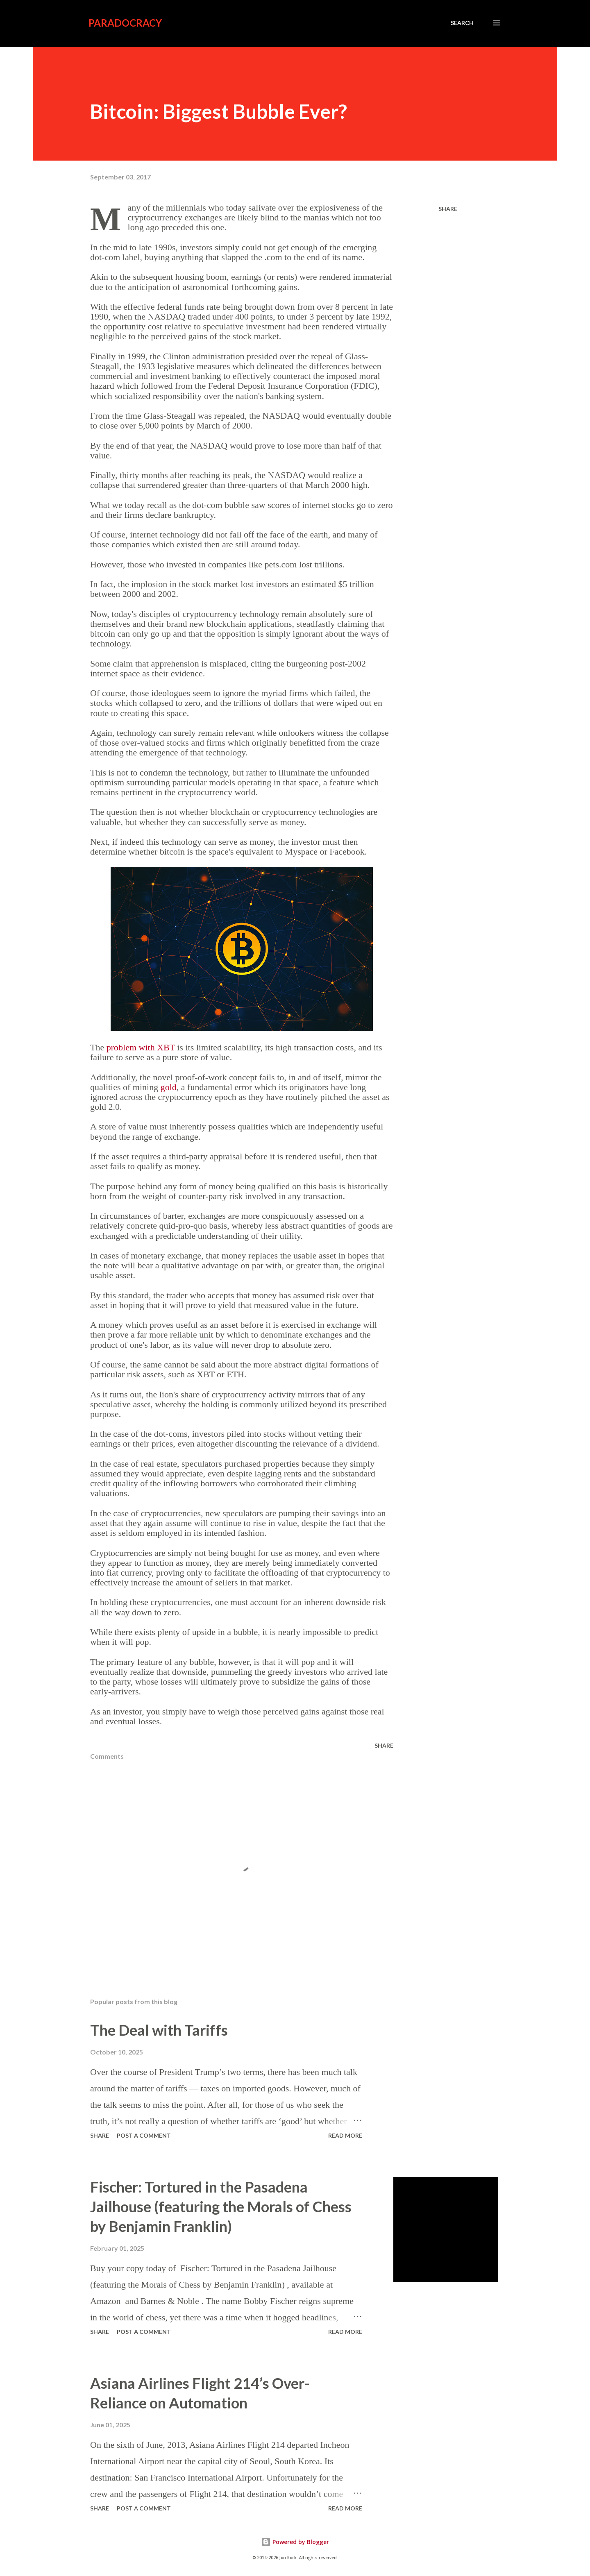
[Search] (462, 23)
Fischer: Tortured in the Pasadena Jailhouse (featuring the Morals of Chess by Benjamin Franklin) (221, 2206)
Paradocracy (125, 23)
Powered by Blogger (295, 2542)
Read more (345, 2135)
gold (169, 1087)
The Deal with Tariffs (159, 2030)
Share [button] (447, 208)
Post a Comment (144, 2135)
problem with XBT (141, 1047)
